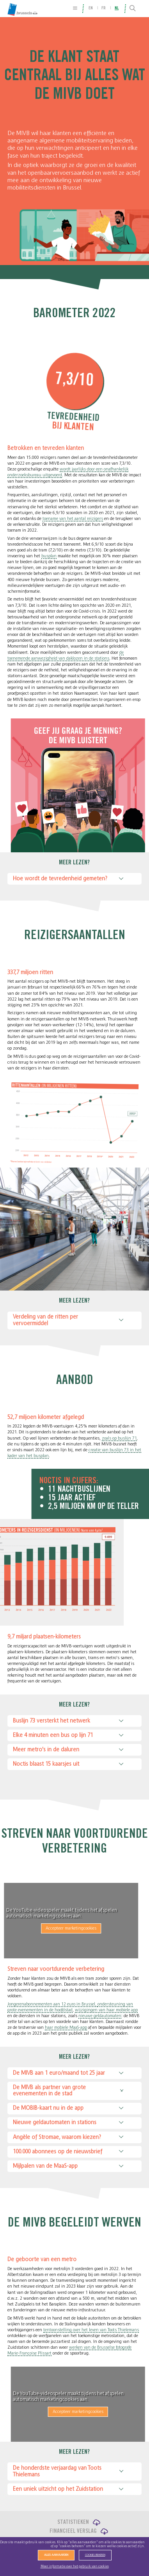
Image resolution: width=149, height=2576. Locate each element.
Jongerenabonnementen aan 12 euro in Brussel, (52, 2004)
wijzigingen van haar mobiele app (106, 2010)
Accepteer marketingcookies (59, 1928)
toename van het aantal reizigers (73, 518)
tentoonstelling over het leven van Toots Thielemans (91, 2330)
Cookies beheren (95, 2555)
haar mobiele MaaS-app (66, 2027)
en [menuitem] (91, 8)
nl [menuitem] (117, 8)
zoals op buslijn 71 (119, 1438)
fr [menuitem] (103, 8)
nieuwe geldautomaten (99, 2016)
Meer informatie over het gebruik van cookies (75, 2566)
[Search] (133, 8)
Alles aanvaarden (56, 2555)
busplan (49, 556)
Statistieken (73, 2522)
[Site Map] (75, 8)
